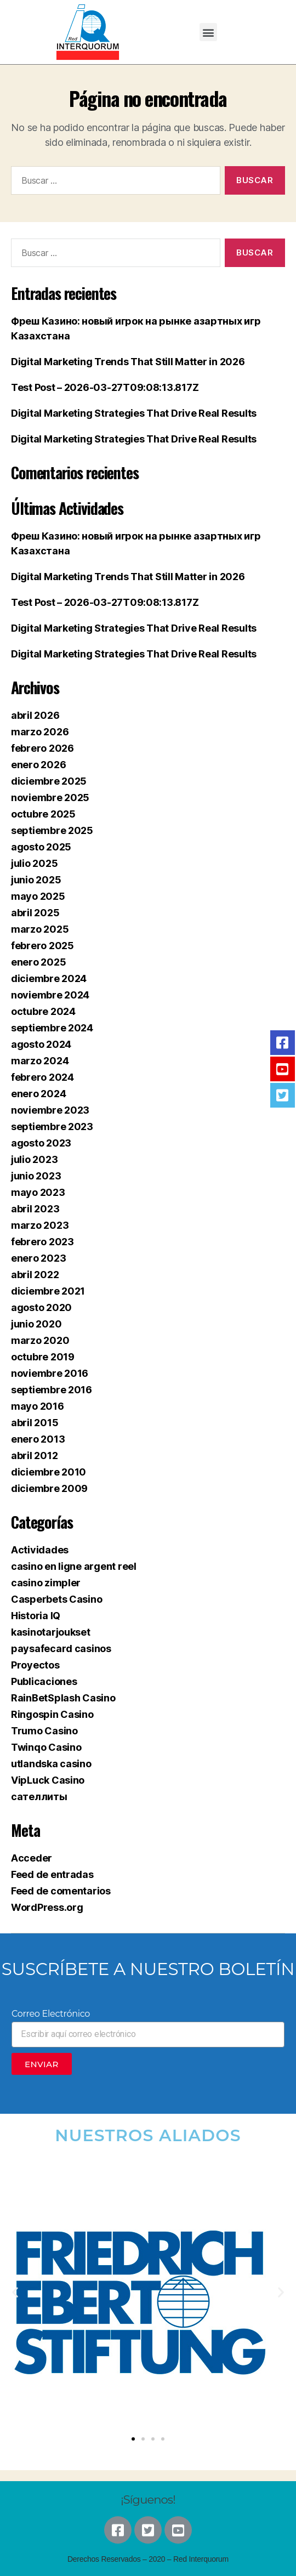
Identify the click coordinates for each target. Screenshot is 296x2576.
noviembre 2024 (50, 995)
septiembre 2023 (52, 1126)
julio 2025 (34, 863)
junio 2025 (36, 880)
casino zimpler (46, 1582)
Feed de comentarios (61, 1891)
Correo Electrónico (51, 2013)
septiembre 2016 (51, 1389)
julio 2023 (34, 1159)
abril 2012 (34, 1455)
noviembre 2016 (49, 1373)
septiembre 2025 (52, 830)
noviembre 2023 (50, 1110)
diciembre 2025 (49, 781)
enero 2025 (38, 962)
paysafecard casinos (61, 1648)
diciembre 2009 (49, 1488)
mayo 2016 (37, 1406)
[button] (209, 32)
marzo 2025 (40, 929)
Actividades (40, 1550)
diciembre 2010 (48, 1472)
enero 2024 (38, 1093)
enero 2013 (38, 1439)
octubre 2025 (43, 814)
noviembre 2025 (50, 797)
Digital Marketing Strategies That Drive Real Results (134, 413)
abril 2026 (35, 715)
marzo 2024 (40, 1060)
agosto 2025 (41, 847)
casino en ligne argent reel (73, 1566)
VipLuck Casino (47, 1780)
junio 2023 (36, 1176)
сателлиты (39, 1796)
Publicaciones (44, 1681)
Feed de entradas (52, 1874)
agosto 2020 (41, 1307)
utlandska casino (51, 1763)
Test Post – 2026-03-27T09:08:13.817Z (104, 387)
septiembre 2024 (52, 1028)
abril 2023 (35, 1209)
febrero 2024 (42, 1077)
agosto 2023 (41, 1143)
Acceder (31, 1858)
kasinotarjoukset (50, 1632)
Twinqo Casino (46, 1747)
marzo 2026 (40, 731)
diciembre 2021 (48, 1291)
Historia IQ (35, 1615)
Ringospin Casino (52, 1714)
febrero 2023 (42, 1241)
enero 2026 (38, 764)
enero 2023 (38, 1258)
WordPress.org (47, 1907)
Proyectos (35, 1665)
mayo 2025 (38, 896)
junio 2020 (36, 1324)
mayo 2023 (38, 1192)
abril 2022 (35, 1274)
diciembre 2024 (49, 978)
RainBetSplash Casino (63, 1698)
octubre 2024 (43, 1011)
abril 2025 (35, 912)
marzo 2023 (40, 1225)
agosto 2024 (41, 1044)
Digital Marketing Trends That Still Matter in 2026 (128, 361)
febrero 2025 (42, 945)
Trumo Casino (44, 1731)
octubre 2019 (43, 1357)
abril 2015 (34, 1422)
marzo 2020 (40, 1340)
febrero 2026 (42, 748)
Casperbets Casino (56, 1599)
